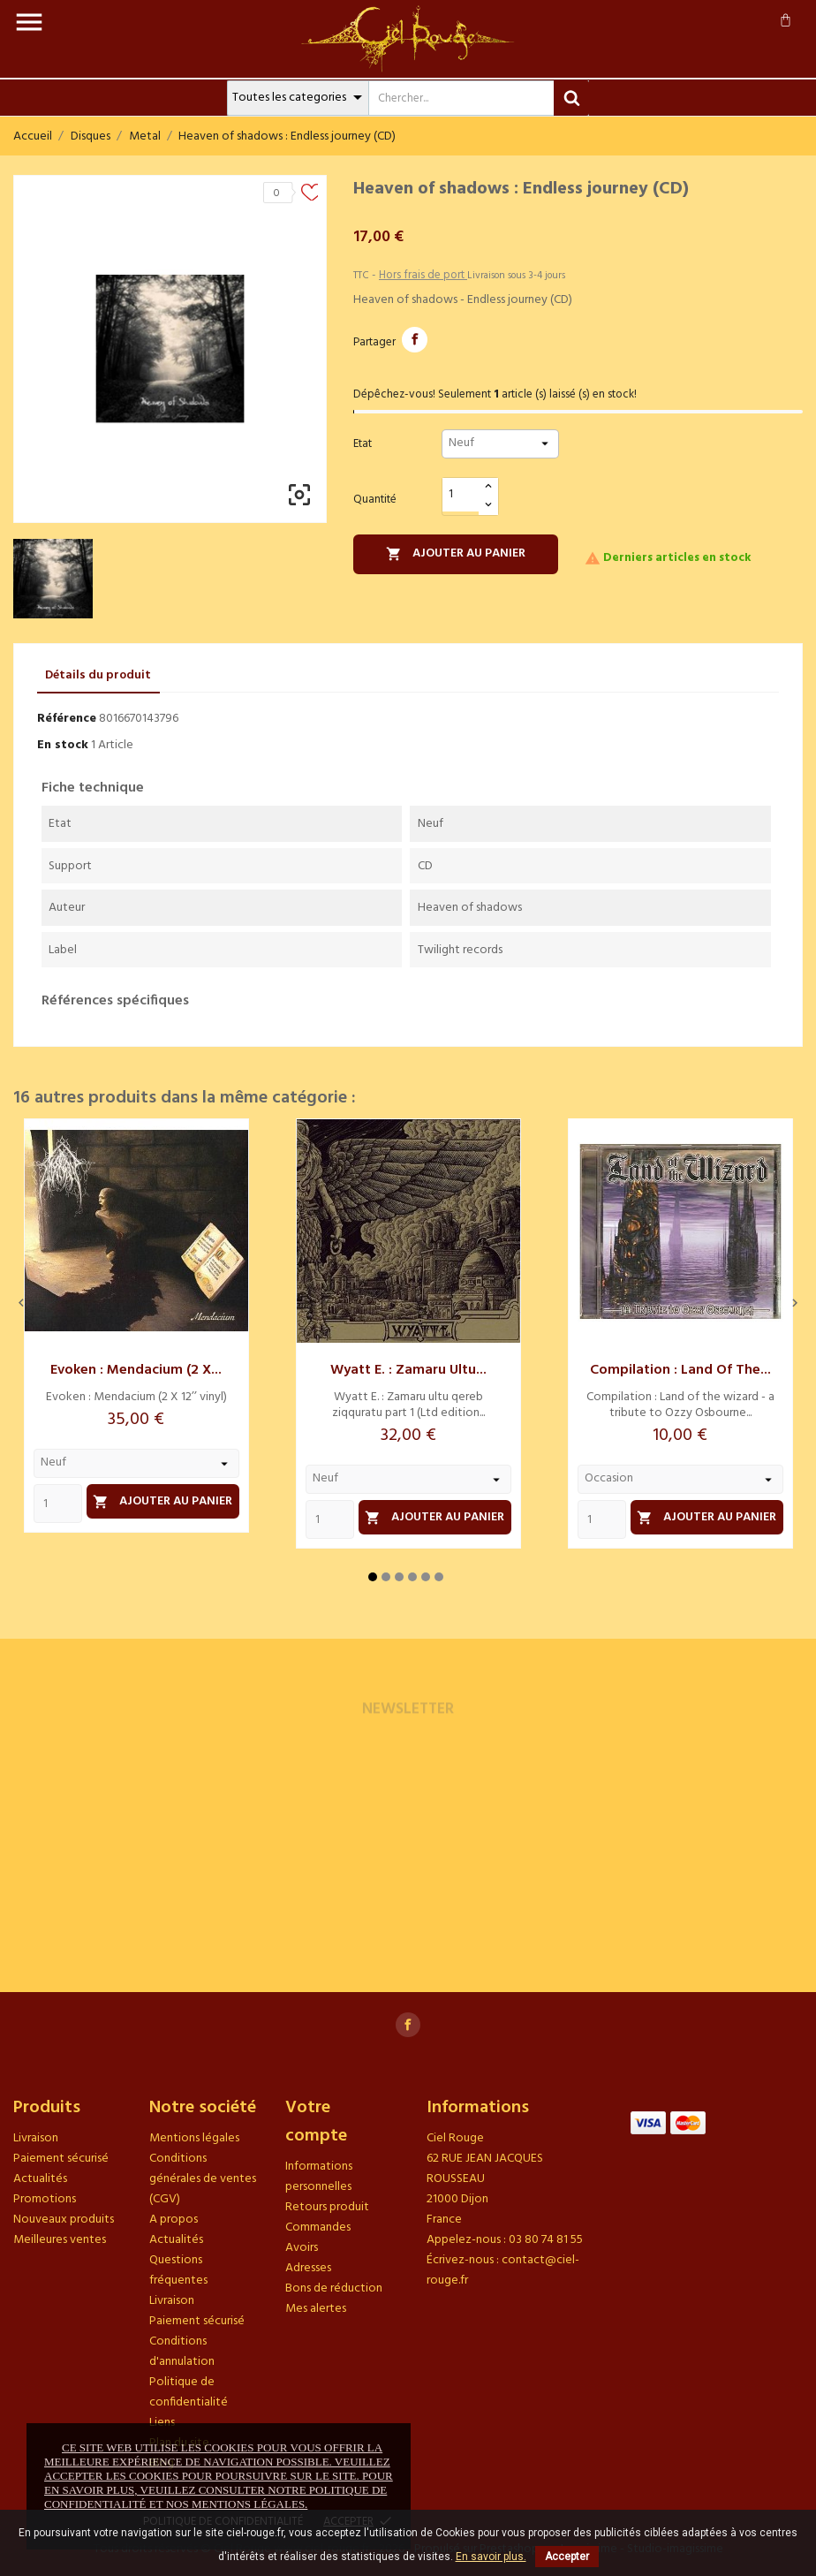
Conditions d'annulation (182, 2351)
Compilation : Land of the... (680, 1370)
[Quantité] (461, 495)
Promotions (44, 2199)
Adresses (308, 2268)
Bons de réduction (333, 2288)
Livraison (35, 2138)
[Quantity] (58, 1503)
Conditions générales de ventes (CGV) (202, 2178)
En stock (62, 745)
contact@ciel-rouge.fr (503, 2270)
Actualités (40, 2179)
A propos (173, 2219)
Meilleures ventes (59, 2240)
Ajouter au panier (455, 553)
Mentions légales (194, 2138)
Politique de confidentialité (188, 2392)
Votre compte (316, 2122)
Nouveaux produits (63, 2219)
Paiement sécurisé (61, 2158)
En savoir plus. (491, 2556)
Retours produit (327, 2207)
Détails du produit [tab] (98, 675)
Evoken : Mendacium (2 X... (136, 1370)
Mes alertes (315, 2309)
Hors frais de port (423, 275)
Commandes (318, 2227)
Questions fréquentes (178, 2270)
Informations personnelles (318, 2176)
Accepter (567, 2556)
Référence (66, 718)
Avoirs (301, 2248)
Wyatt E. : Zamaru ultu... (408, 1370)
